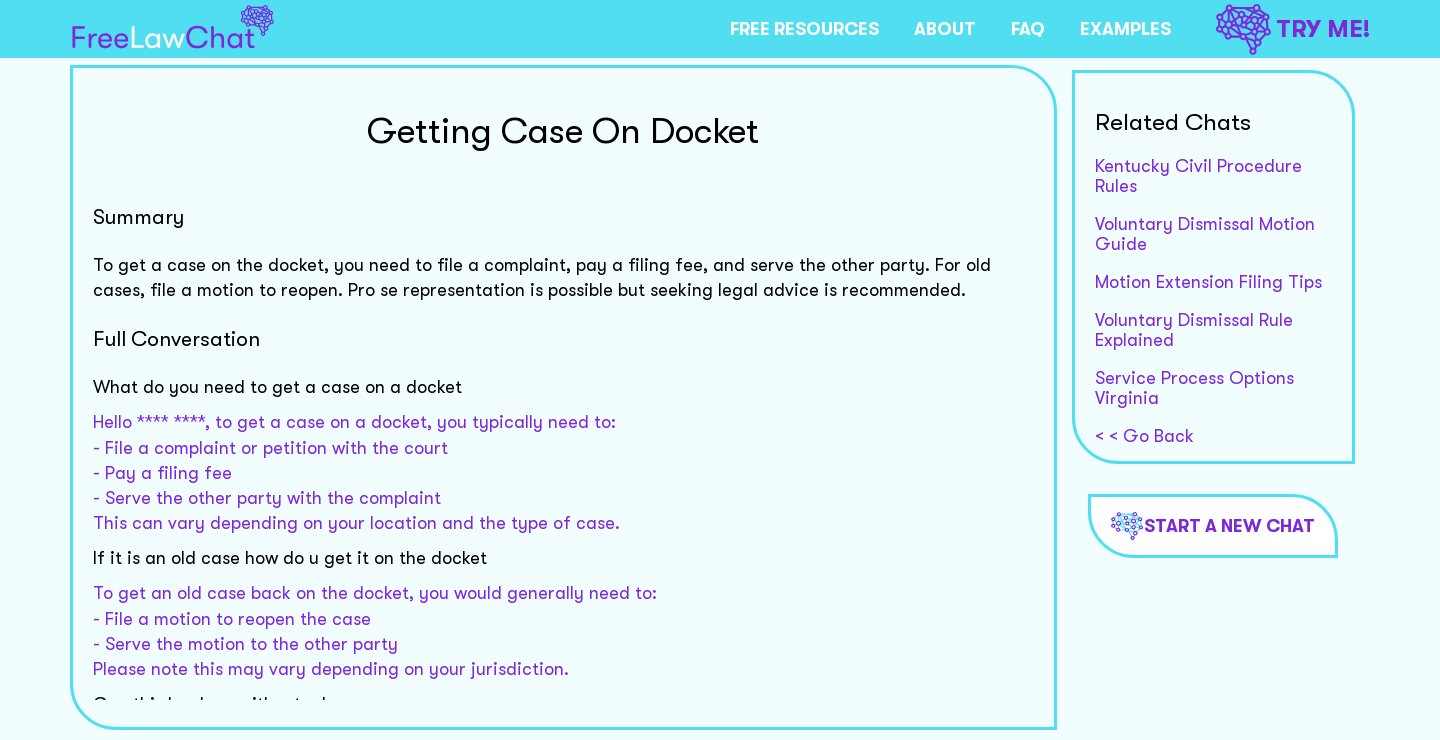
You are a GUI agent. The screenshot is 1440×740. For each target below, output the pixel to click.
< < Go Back (1144, 436)
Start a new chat (1213, 526)
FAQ (1028, 29)
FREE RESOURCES (804, 29)
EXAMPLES (1125, 29)
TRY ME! (1293, 29)
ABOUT (945, 29)
